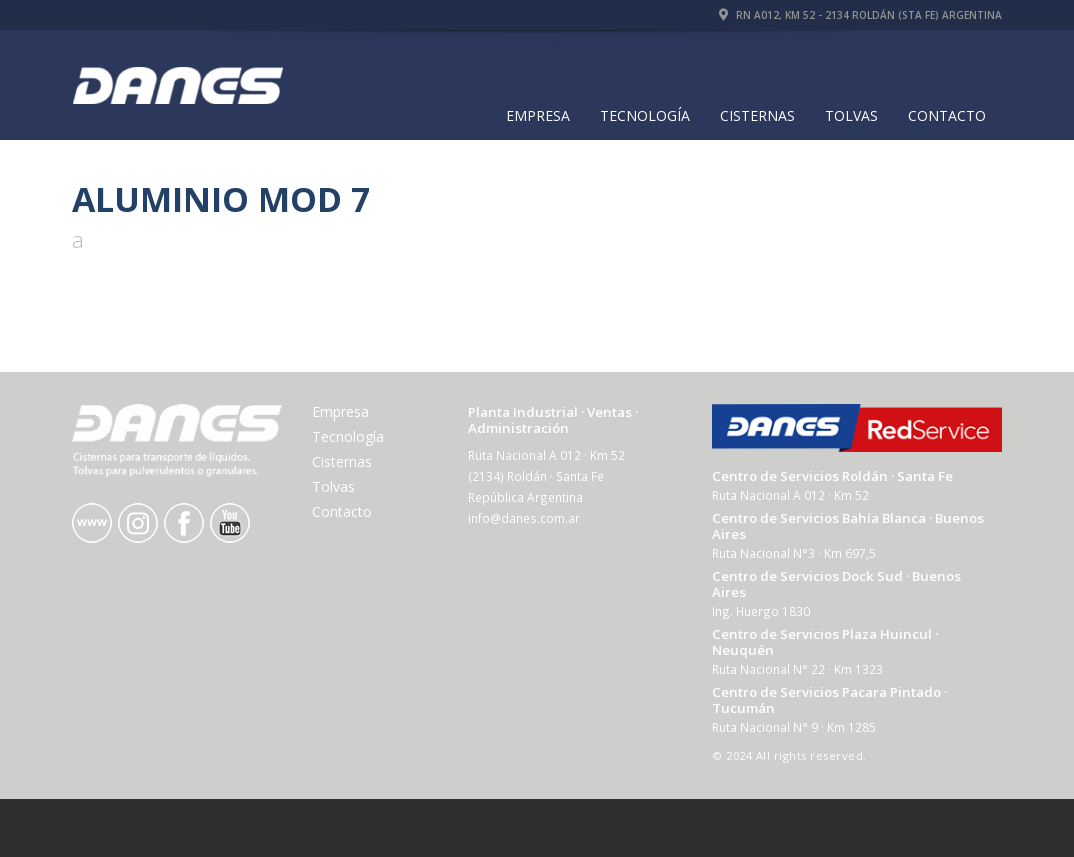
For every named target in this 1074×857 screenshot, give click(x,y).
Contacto (947, 115)
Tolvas (851, 115)
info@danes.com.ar (524, 518)
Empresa (538, 115)
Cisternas (757, 115)
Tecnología (645, 115)
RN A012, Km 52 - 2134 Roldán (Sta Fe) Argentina (860, 15)
